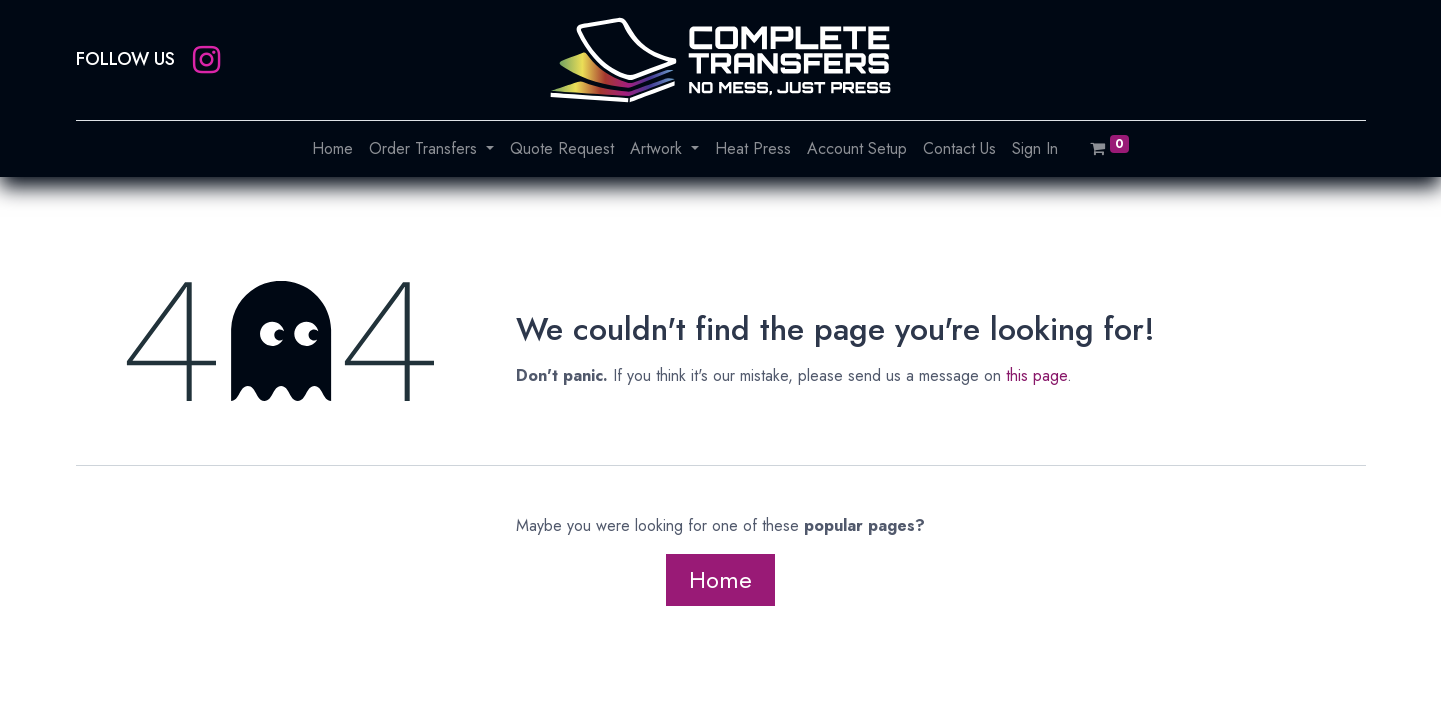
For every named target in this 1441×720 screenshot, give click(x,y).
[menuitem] (332, 149)
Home (720, 579)
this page (1036, 375)
